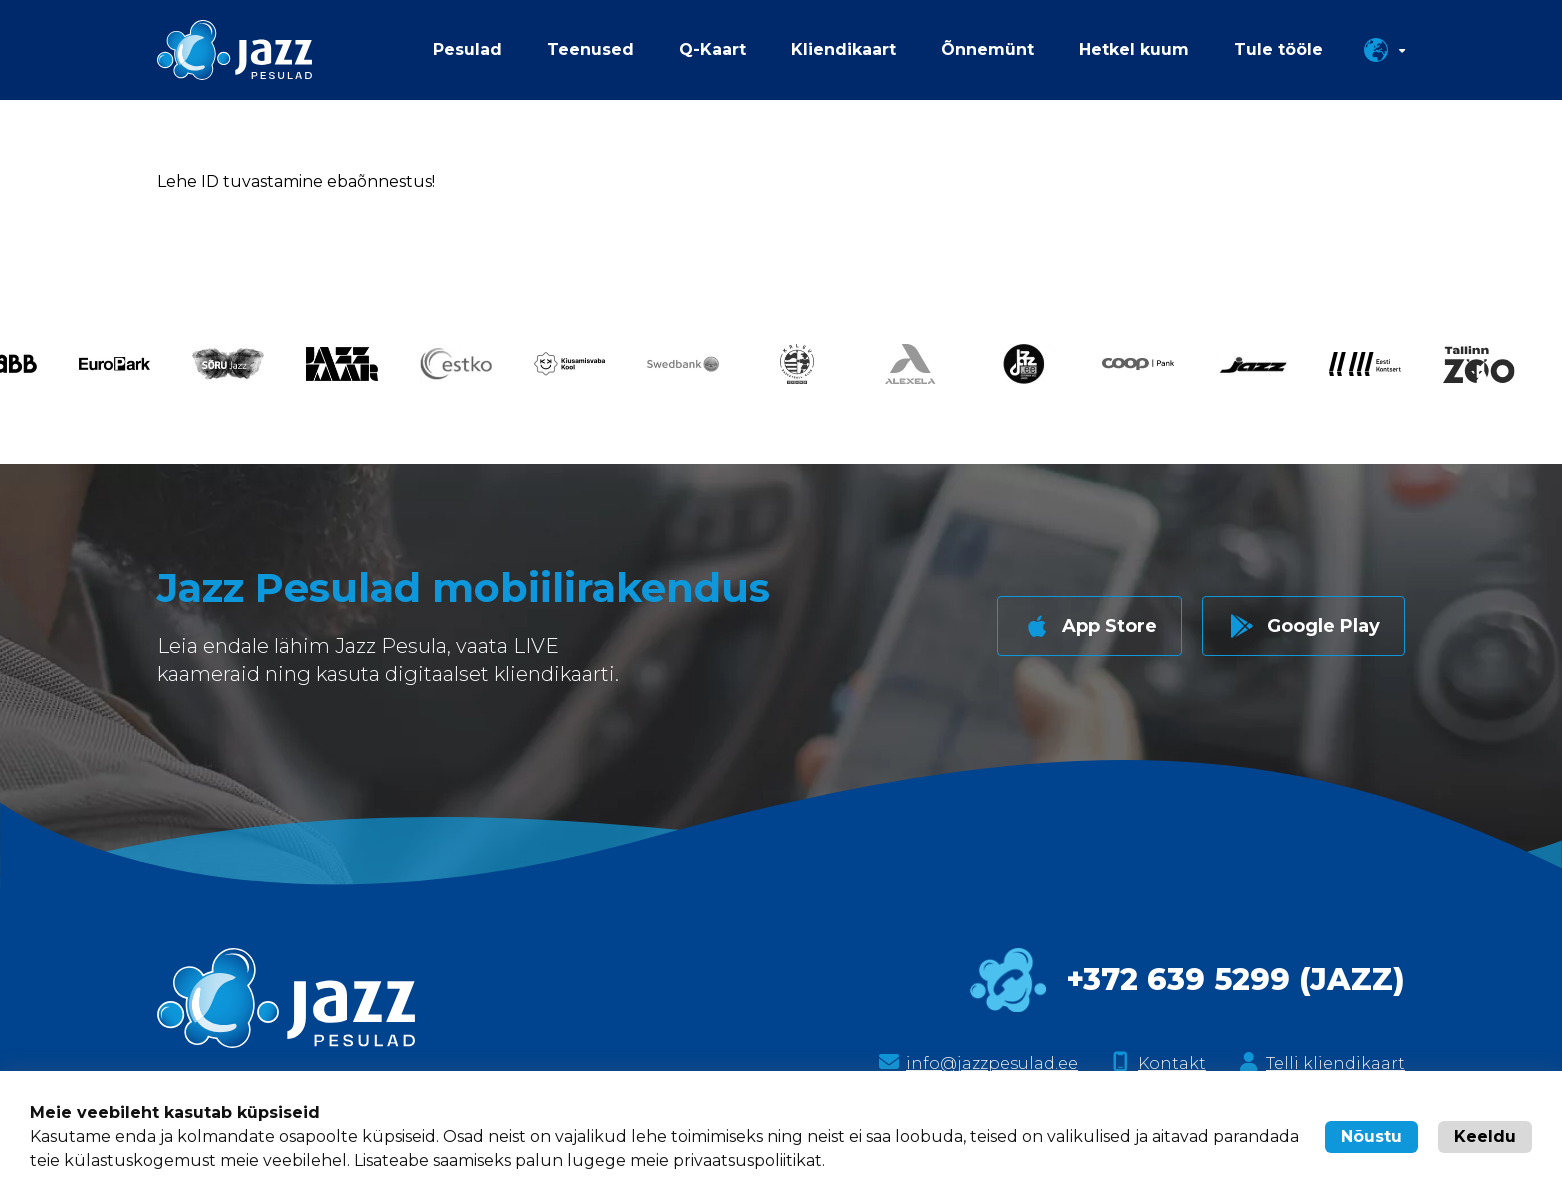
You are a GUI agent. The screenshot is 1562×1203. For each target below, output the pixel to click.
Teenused (590, 49)
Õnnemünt (987, 49)
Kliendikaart (843, 49)
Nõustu (1371, 1136)
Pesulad (467, 49)
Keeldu (1485, 1136)
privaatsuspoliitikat (747, 1160)
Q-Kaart (712, 49)
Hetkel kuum (1134, 49)
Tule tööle (1278, 49)
